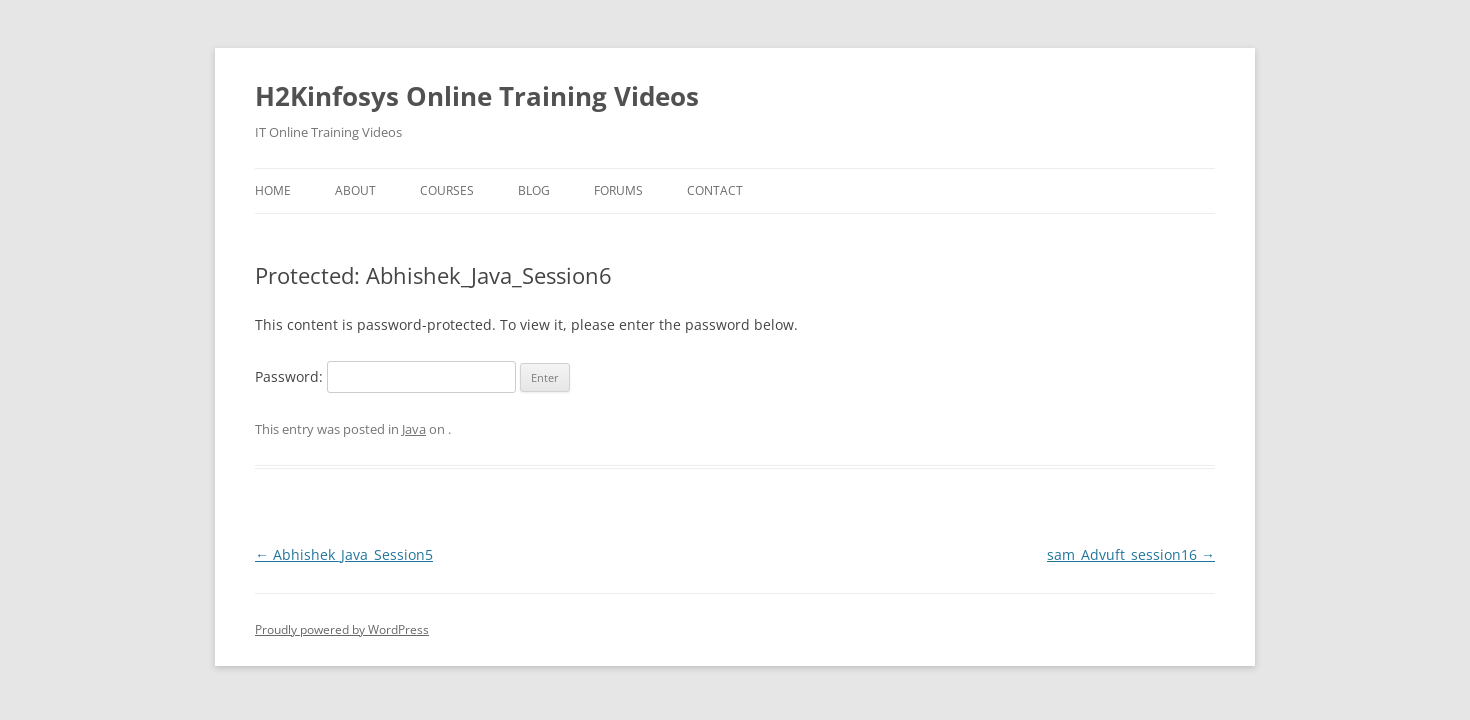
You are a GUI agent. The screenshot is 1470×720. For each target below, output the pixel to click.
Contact (715, 190)
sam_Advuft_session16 (1131, 554)
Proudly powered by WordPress (342, 629)
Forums (618, 190)
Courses (447, 190)
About (355, 190)
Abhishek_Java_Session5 (344, 554)
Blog (534, 190)
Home (273, 190)
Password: (385, 376)
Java (414, 429)
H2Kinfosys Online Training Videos (477, 96)
